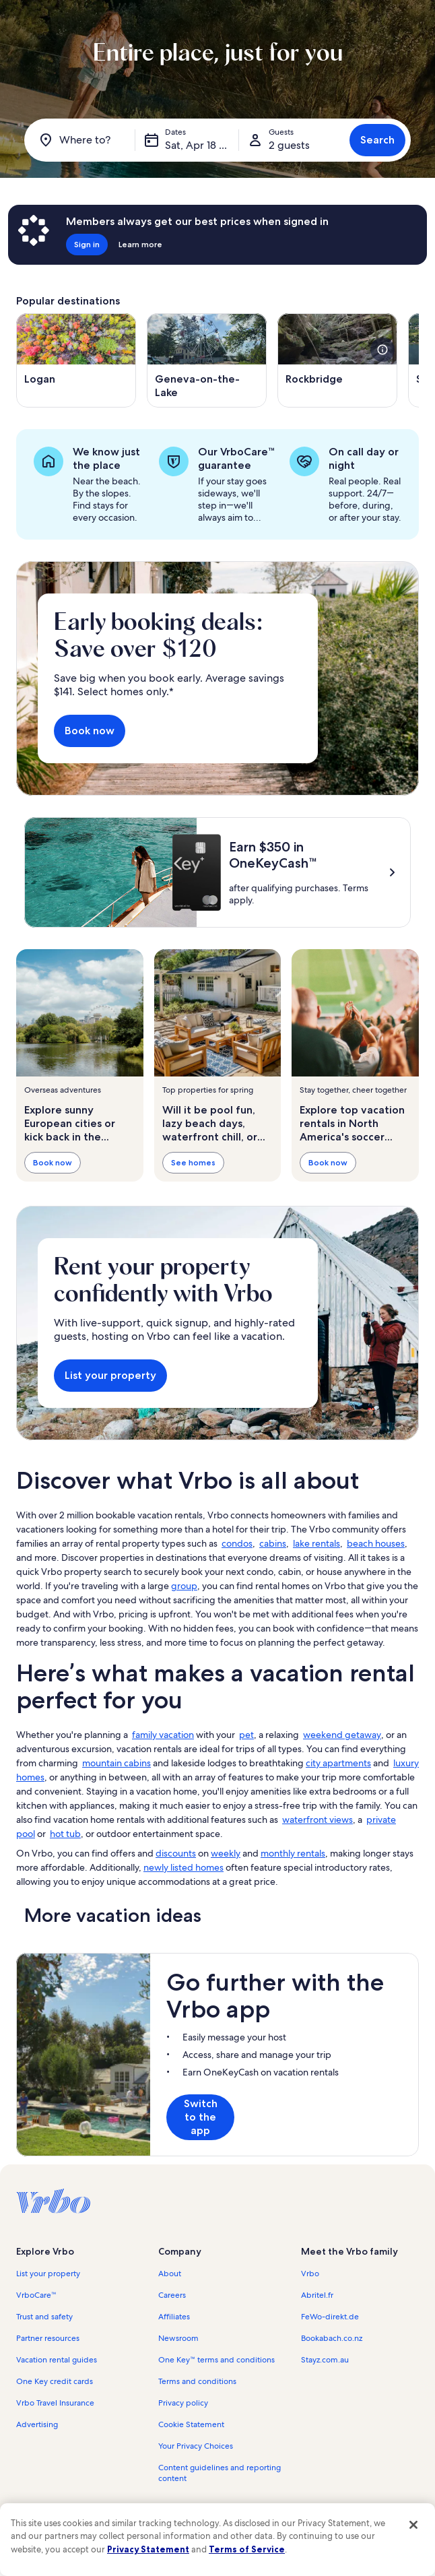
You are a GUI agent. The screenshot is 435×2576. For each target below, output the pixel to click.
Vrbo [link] (310, 2273)
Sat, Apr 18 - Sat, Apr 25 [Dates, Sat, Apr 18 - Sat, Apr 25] (202, 145)
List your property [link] (48, 2273)
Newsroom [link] (178, 2338)
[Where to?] (82, 140)
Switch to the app (201, 2117)
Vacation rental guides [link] (56, 2359)
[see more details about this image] (382, 349)
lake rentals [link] (316, 1543)
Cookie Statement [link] (191, 2424)
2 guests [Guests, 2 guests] (289, 145)
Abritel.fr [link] (317, 2295)
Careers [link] (172, 2295)
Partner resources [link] (47, 2338)
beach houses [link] (376, 1543)
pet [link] (246, 1735)
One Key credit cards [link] (54, 2381)
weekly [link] (225, 1853)
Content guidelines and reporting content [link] (219, 2473)
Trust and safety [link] (44, 2316)
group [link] (184, 1586)
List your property (110, 1375)
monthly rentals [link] (293, 1853)
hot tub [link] (65, 1834)
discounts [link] (176, 1853)
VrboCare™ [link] (36, 2295)
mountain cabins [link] (116, 1763)
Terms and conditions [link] (197, 2381)
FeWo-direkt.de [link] (330, 2316)
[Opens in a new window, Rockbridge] (337, 360)
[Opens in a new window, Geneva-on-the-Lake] (207, 360)
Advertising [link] (37, 2424)
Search (377, 139)
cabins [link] (272, 1543)
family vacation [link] (163, 1735)
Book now (89, 730)
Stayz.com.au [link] (325, 2359)
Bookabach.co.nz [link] (331, 2338)
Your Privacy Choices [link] (195, 2446)
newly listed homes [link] (183, 1867)
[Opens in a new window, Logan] (76, 360)
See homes (193, 1162)
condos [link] (237, 1543)
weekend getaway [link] (342, 1735)
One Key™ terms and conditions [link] (216, 2359)
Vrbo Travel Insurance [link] (55, 2402)
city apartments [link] (338, 1763)
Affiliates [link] (174, 2316)
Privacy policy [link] (183, 2402)
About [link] (169, 2273)
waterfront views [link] (317, 1819)
